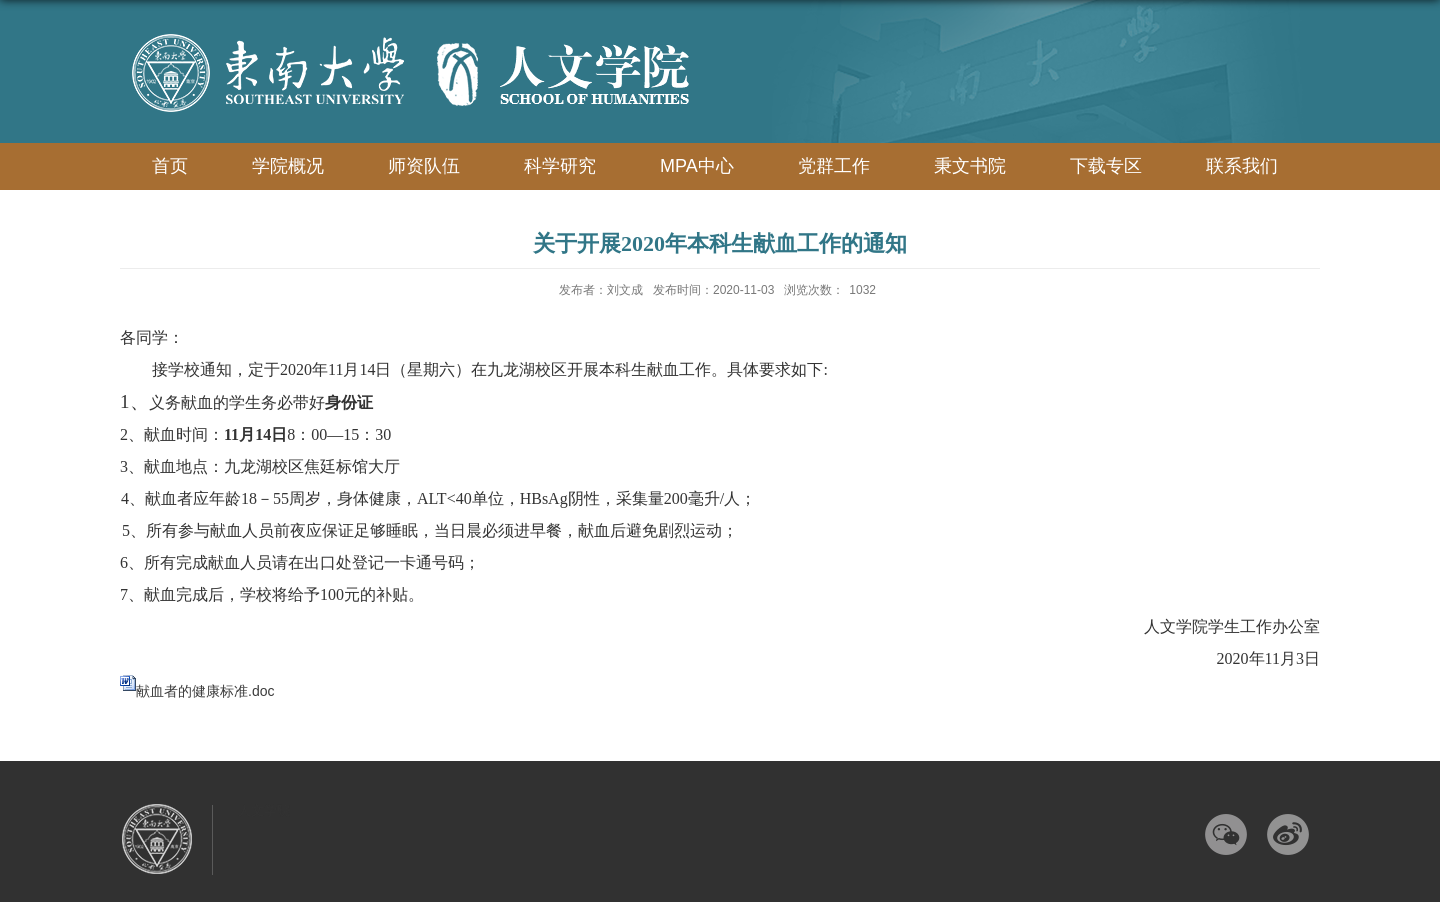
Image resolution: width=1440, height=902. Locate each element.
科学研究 (560, 166)
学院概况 (288, 166)
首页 (170, 166)
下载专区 (1106, 166)
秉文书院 (970, 166)
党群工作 (834, 166)
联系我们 (1242, 166)
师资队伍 (424, 166)
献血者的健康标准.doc (205, 691)
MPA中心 (697, 166)
